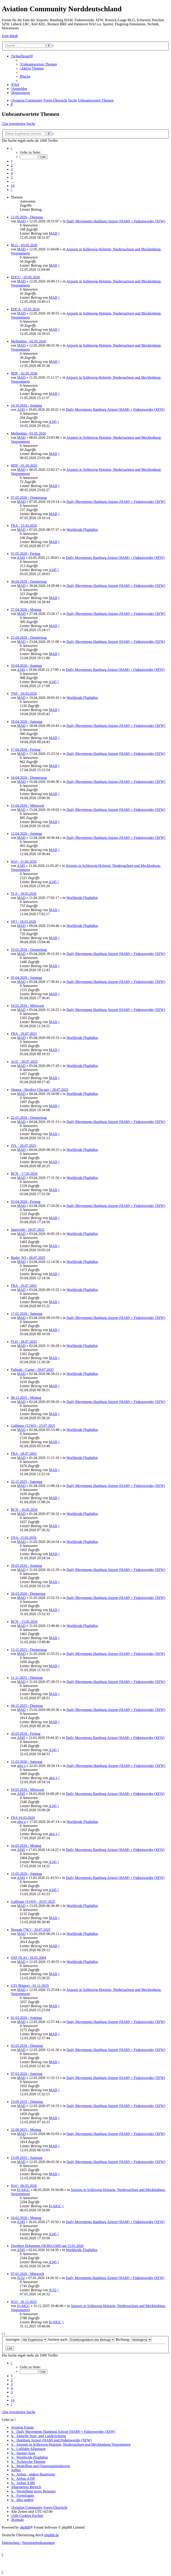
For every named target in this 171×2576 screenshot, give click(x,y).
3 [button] (12, 169)
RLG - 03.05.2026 (24, 245)
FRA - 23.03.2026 (24, 525)
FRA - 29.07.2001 (24, 1286)
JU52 (21, 2278)
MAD (21, 221)
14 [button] (12, 185)
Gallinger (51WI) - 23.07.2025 (33, 1426)
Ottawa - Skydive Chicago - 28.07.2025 (39, 1090)
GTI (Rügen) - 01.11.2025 (30, 1986)
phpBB (25, 2527)
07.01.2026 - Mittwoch (27, 2274)
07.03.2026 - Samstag (26, 2074)
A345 (21, 409)
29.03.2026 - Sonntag (26, 1566)
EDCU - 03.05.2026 (25, 277)
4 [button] (12, 173)
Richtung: (134, 2339)
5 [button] (12, 177)
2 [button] (12, 165)
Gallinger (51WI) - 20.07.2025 (33, 1902)
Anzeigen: (26, 2339)
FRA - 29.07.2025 (24, 1034)
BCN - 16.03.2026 (24, 1510)
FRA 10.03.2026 (23, 1818)
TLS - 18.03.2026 (24, 894)
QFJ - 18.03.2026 (23, 922)
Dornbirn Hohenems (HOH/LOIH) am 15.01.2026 (47, 2246)
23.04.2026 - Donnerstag (29, 637)
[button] (11, 148)
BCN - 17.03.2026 (24, 1174)
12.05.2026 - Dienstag (27, 217)
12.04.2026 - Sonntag (26, 833)
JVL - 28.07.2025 (23, 1146)
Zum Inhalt (10, 36)
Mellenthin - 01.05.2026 (28, 433)
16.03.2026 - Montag (26, 1846)
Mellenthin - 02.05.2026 (28, 341)
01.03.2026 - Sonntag (26, 2018)
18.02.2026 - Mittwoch (27, 1006)
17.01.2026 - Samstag (26, 1314)
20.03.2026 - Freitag (25, 1734)
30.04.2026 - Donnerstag (29, 581)
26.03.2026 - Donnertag (28, 1594)
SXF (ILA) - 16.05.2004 (28, 1958)
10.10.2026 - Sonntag (26, 405)
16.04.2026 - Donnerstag (29, 777)
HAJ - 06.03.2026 (24, 2186)
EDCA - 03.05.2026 (25, 309)
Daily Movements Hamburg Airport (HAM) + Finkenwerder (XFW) (116, 221)
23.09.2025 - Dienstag (27, 2102)
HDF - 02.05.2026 (24, 373)
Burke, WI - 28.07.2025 (28, 1258)
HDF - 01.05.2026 (24, 465)
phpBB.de (51, 2535)
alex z (21, 1766)
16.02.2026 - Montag (26, 2218)
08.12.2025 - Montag (26, 1398)
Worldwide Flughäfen (82, 530)
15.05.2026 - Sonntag (26, 1874)
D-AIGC (23, 2190)
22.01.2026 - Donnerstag (29, 1118)
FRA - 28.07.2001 (24, 1454)
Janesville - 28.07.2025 (27, 1230)
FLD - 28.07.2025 (24, 1342)
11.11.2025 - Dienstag (27, 1678)
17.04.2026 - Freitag (25, 749)
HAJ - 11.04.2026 (24, 861)
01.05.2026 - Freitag (25, 553)
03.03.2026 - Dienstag (27, 2046)
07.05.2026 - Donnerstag (29, 497)
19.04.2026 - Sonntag (26, 665)
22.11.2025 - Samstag (26, 1482)
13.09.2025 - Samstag (26, 2158)
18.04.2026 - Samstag (26, 721)
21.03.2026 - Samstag (26, 1762)
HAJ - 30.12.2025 (24, 2302)
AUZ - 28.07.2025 (24, 1062)
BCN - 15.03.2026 (24, 1622)
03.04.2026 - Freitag (25, 1202)
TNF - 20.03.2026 (24, 693)
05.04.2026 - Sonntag (26, 978)
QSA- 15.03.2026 (23, 1538)
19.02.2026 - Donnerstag (29, 950)
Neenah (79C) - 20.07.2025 (31, 1930)
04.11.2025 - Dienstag (27, 1706)
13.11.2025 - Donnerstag (29, 1650)
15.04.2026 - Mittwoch (27, 805)
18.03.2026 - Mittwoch (27, 1790)
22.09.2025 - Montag (26, 2130)
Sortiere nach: (81, 2339)
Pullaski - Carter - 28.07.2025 (32, 1370)
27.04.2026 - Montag (26, 609)
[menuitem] (38, 64)
